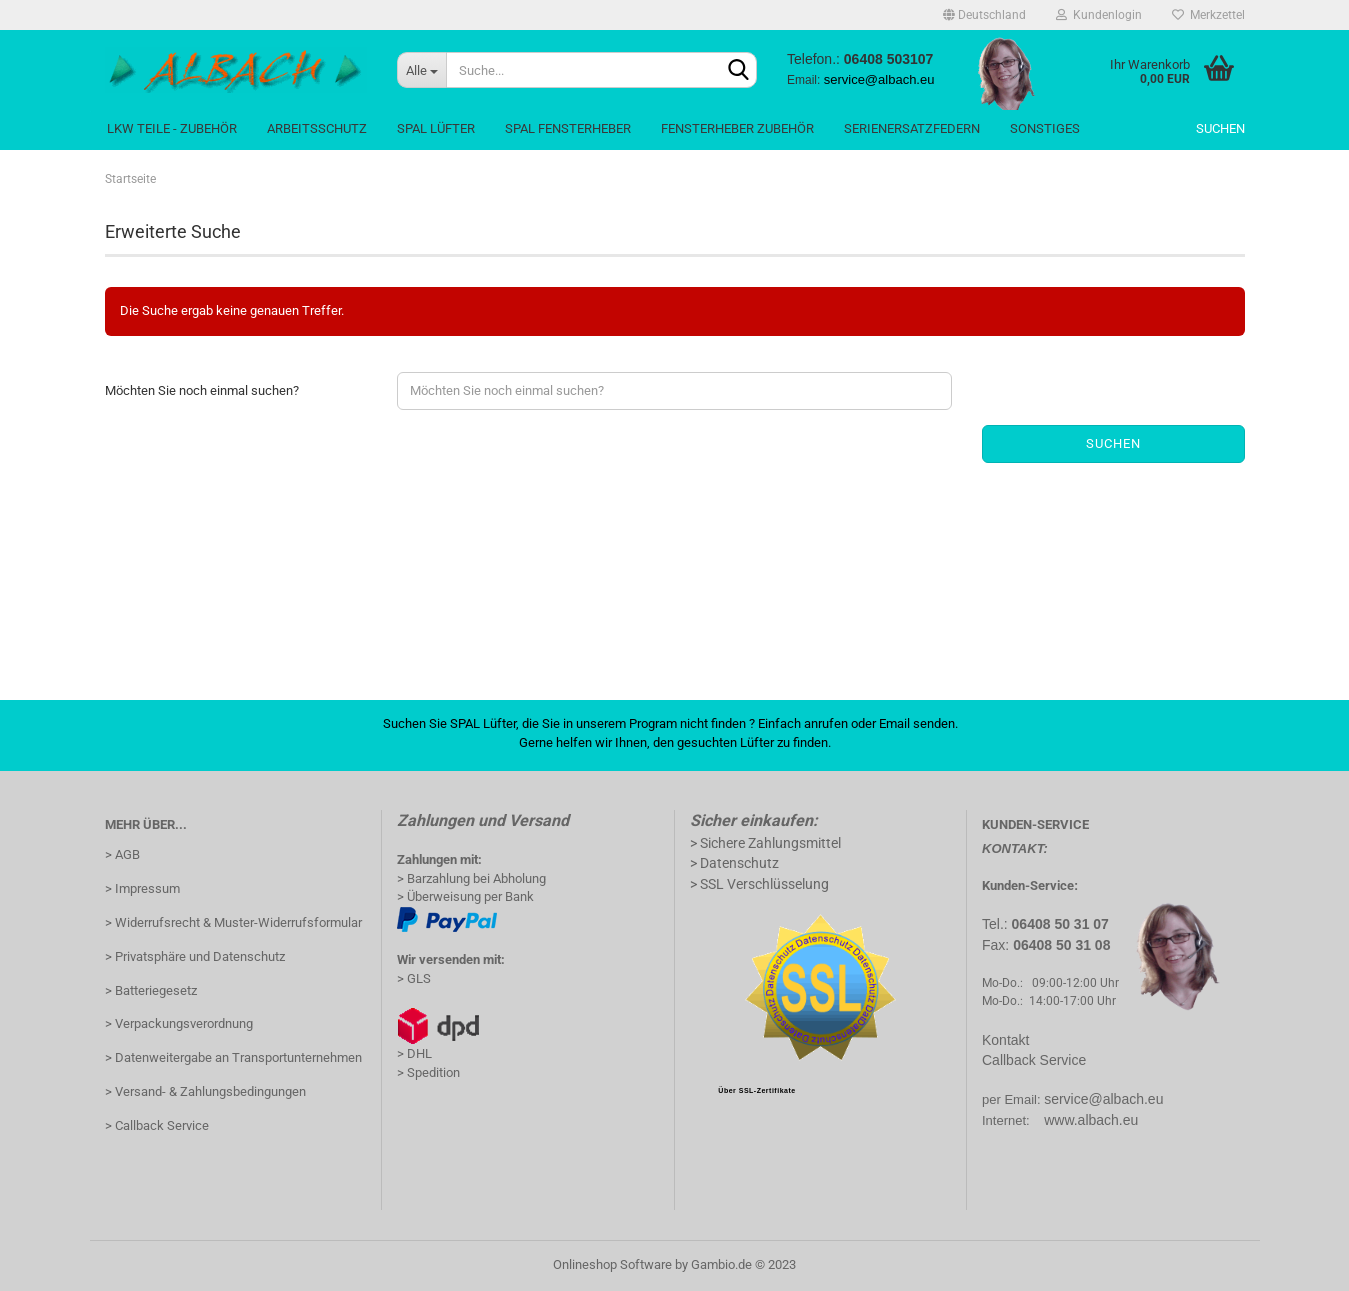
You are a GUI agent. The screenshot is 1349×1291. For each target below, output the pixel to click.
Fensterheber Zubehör (737, 128)
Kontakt (1005, 1040)
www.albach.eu (1091, 1120)
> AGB (122, 854)
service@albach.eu (1103, 1099)
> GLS (414, 978)
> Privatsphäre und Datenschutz (195, 956)
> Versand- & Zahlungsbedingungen (205, 1091)
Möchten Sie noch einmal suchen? (202, 390)
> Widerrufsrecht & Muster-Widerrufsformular (233, 922)
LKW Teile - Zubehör (172, 128)
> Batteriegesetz (151, 990)
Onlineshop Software (612, 1264)
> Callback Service (157, 1125)
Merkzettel (1208, 15)
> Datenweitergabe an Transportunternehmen (233, 1057)
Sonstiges (1045, 128)
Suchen (1220, 128)
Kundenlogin (1099, 15)
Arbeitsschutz (317, 128)
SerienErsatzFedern (912, 128)
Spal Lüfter (436, 128)
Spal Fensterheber (568, 128)
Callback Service (1034, 1060)
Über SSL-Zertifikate (756, 1090)
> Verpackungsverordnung (179, 1023)
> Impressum (142, 888)
